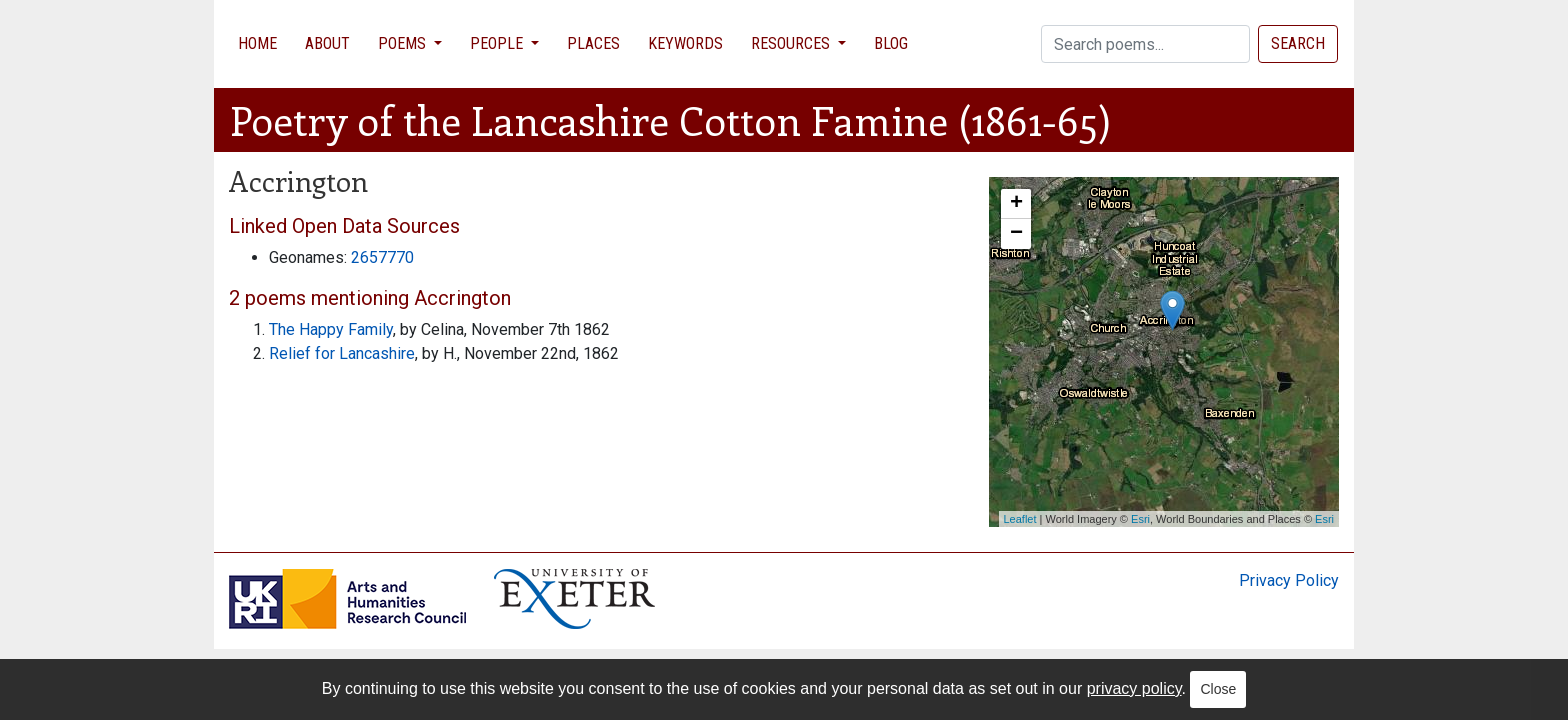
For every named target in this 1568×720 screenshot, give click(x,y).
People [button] (498, 43)
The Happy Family (331, 329)
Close (1218, 689)
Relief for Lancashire (342, 353)
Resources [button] (792, 43)
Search (1298, 43)
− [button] (1016, 234)
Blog (891, 43)
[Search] (1145, 44)
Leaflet (1020, 519)
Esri (1140, 519)
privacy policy (1134, 688)
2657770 (382, 257)
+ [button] (1016, 204)
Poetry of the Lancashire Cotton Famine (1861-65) (670, 119)
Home (257, 43)
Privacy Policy (1289, 580)
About (327, 43)
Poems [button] (404, 43)
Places (593, 43)
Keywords (685, 43)
